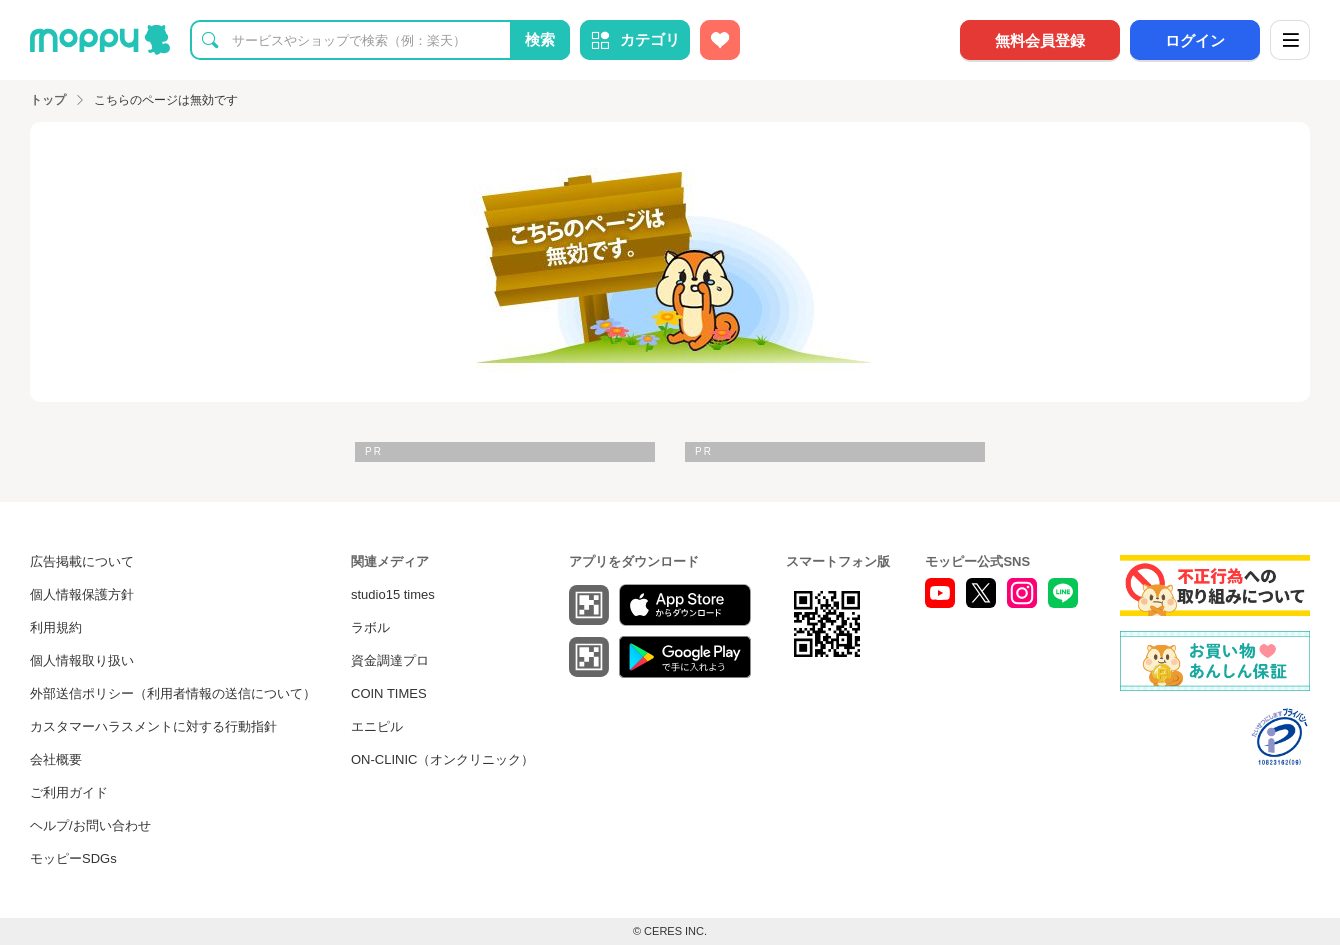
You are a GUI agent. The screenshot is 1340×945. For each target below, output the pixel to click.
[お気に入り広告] (720, 40)
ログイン (1195, 40)
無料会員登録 (1040, 40)
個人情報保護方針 (82, 594)
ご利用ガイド (69, 792)
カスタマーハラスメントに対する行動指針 (153, 726)
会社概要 (56, 759)
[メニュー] (1290, 40)
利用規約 (56, 627)
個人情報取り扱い (82, 660)
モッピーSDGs (73, 858)
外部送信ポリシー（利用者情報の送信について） (173, 693)
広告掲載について (82, 561)
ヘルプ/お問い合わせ (90, 825)
